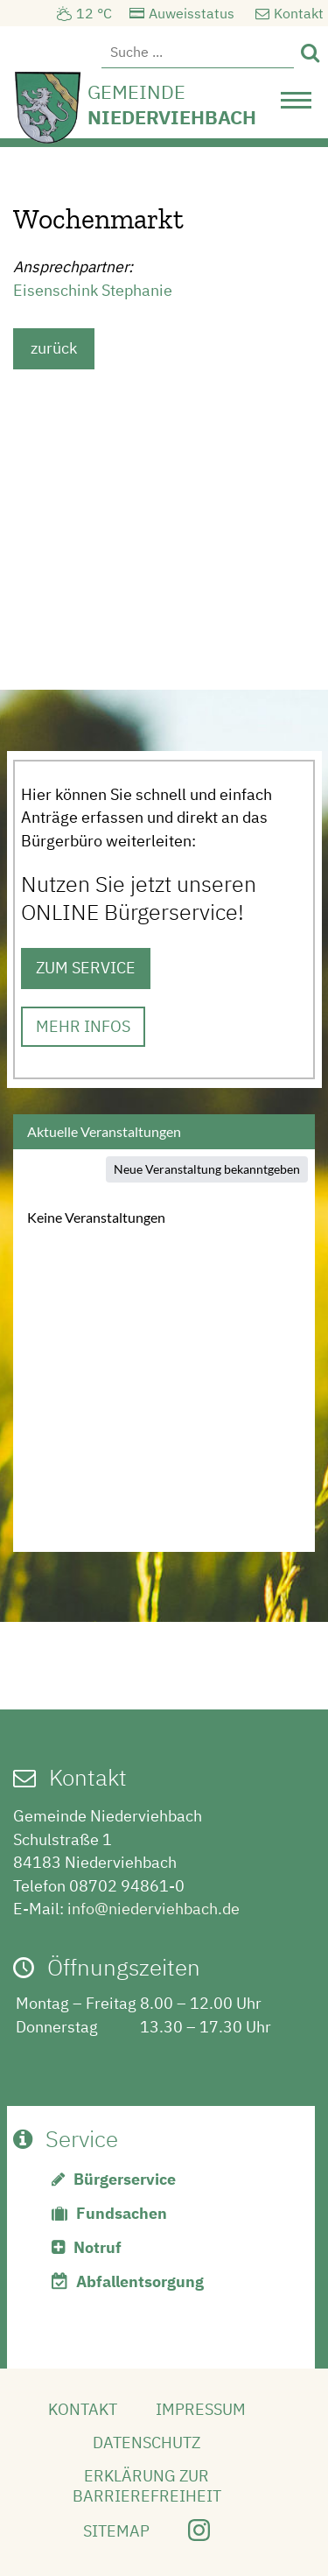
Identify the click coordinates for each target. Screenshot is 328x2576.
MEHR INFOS (83, 1026)
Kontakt (299, 13)
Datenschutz (146, 2442)
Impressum (201, 2409)
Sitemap (116, 2531)
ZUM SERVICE (86, 968)
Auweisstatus (191, 13)
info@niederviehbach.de (153, 1909)
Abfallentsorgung (140, 2281)
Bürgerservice (124, 2179)
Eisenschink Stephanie (92, 290)
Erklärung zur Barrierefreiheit (147, 2486)
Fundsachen (121, 2213)
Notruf (97, 2247)
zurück (54, 348)
